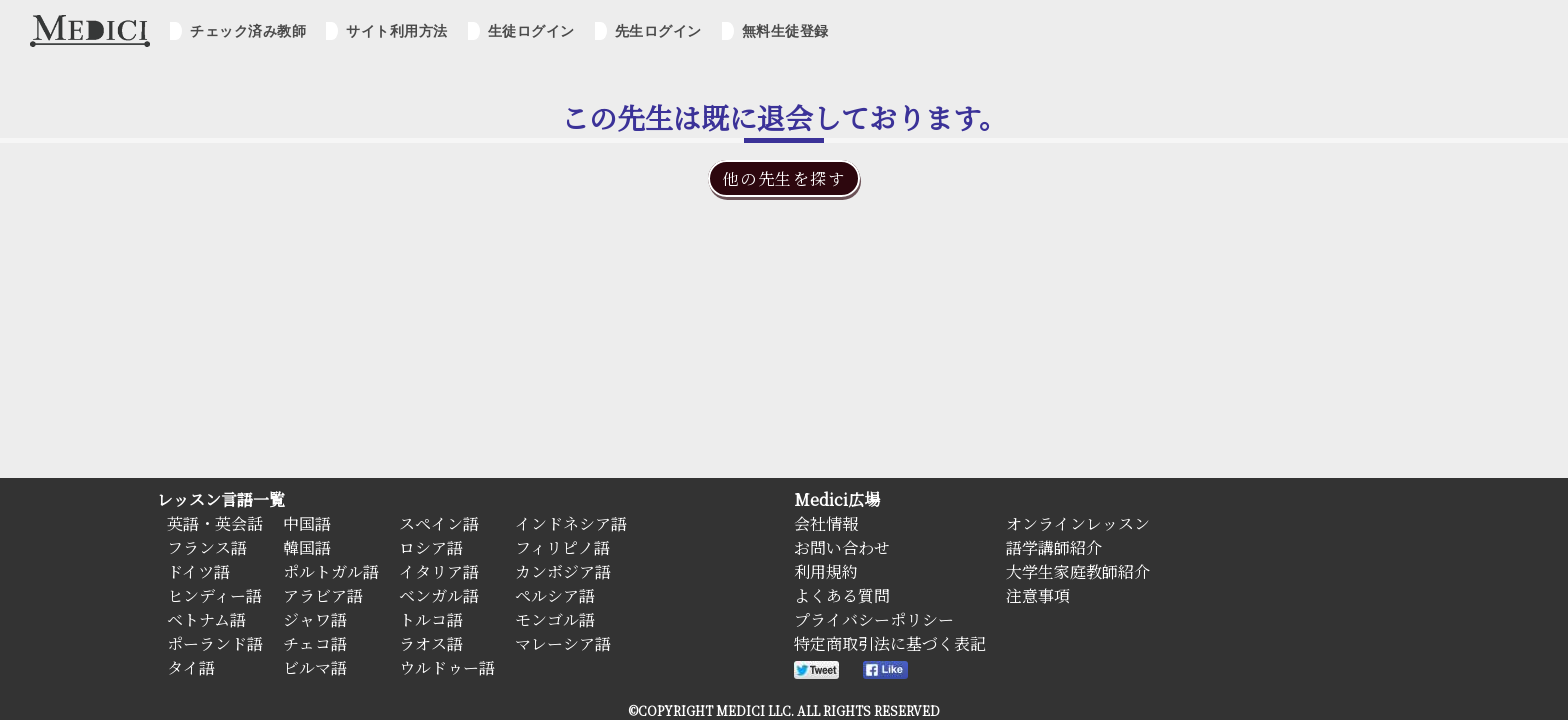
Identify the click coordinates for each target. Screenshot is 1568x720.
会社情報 (826, 523)
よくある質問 (842, 595)
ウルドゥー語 (447, 667)
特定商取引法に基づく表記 (890, 643)
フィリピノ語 (562, 547)
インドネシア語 (571, 523)
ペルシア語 (555, 595)
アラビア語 (323, 595)
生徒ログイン (531, 31)
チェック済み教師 (248, 31)
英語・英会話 (215, 523)
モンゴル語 (555, 619)
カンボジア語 (563, 571)
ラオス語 (431, 643)
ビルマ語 (315, 667)
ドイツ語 (198, 571)
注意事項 (1038, 595)
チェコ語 (315, 643)
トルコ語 (431, 619)
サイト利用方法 (397, 31)
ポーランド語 (215, 643)
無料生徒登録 (785, 31)
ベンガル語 (439, 595)
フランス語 (207, 547)
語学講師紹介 (1054, 547)
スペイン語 (439, 523)
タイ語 (191, 667)
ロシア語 (431, 547)
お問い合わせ (842, 547)
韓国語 (307, 547)
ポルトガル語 (331, 571)
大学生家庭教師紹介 (1078, 571)
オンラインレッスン (1078, 523)
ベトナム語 (206, 619)
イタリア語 (439, 571)
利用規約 (826, 571)
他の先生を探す (783, 178)
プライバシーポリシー (874, 619)
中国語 (307, 523)
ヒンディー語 (214, 595)
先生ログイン (658, 31)
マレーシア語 (563, 643)
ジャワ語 (315, 619)
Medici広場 (837, 499)
